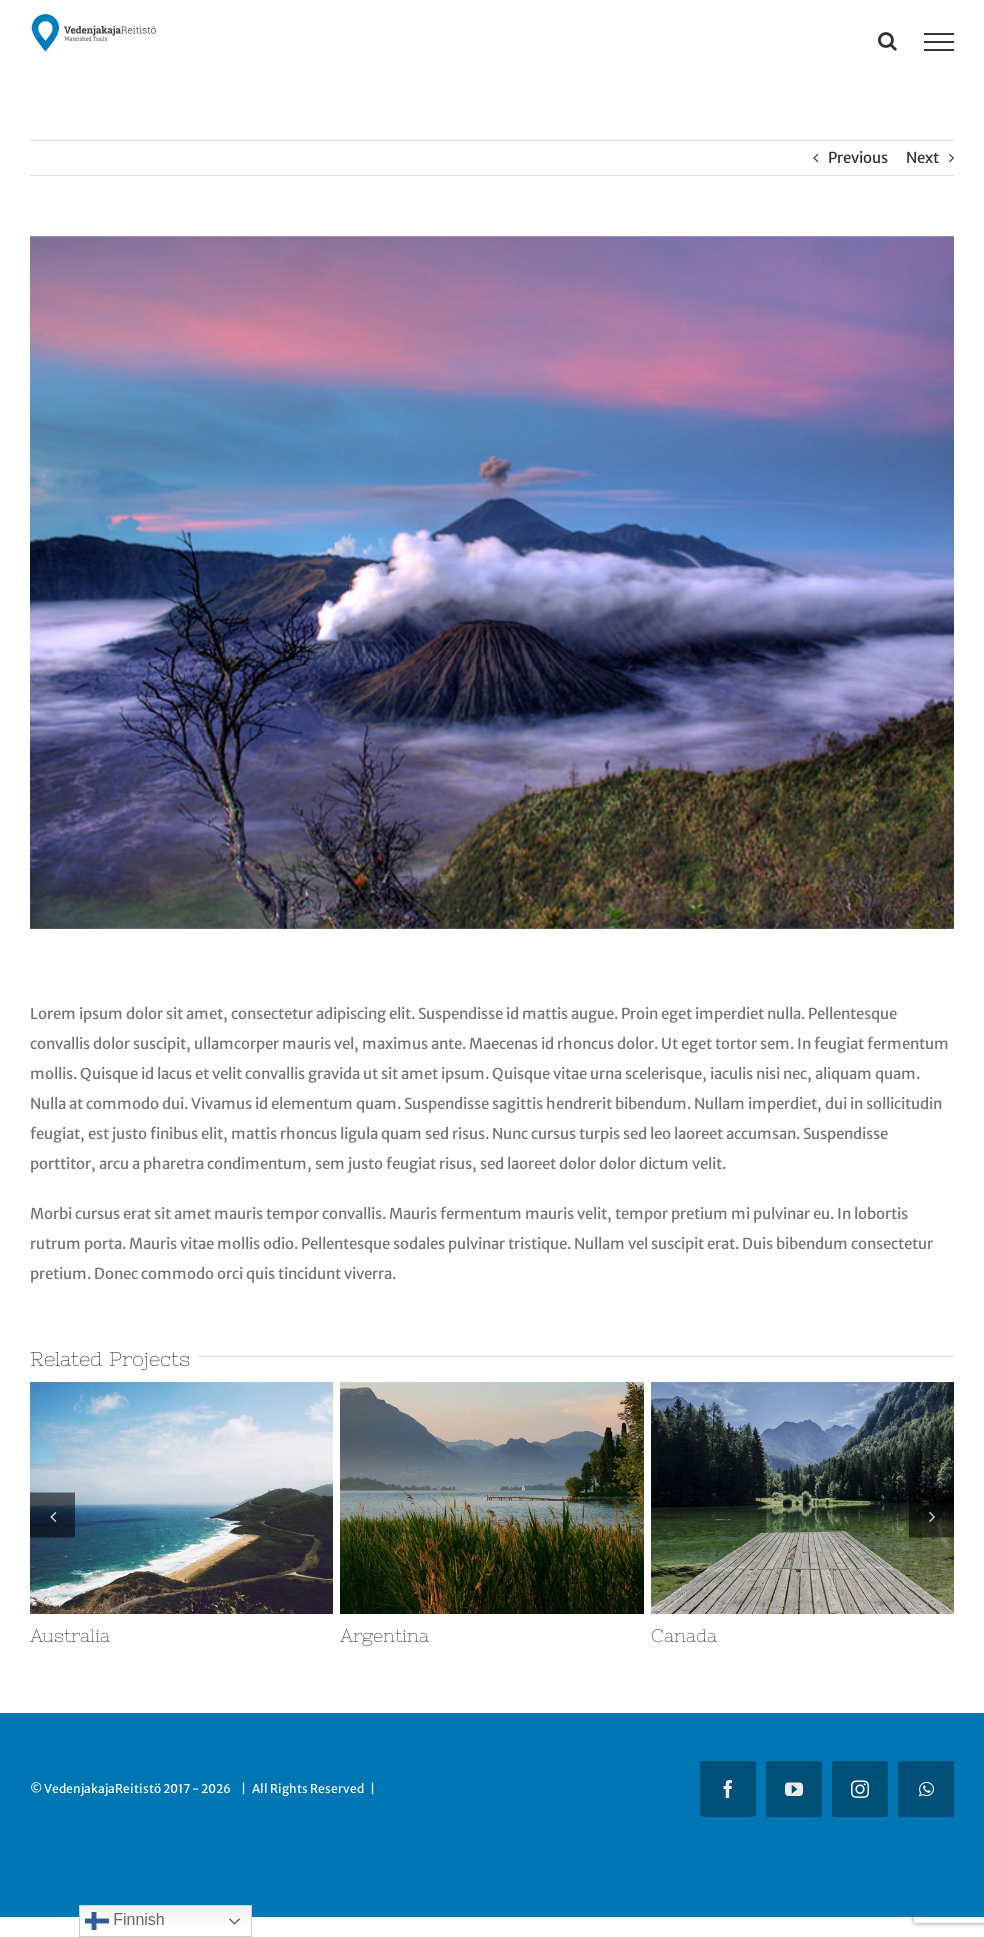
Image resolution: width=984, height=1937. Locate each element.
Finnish (125, 1921)
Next (922, 157)
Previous (858, 157)
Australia (70, 1635)
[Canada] (802, 1391)
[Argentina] (491, 1391)
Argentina (384, 1635)
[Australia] (181, 1391)
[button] (52, 1515)
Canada (684, 1635)
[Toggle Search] (887, 41)
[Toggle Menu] (939, 42)
